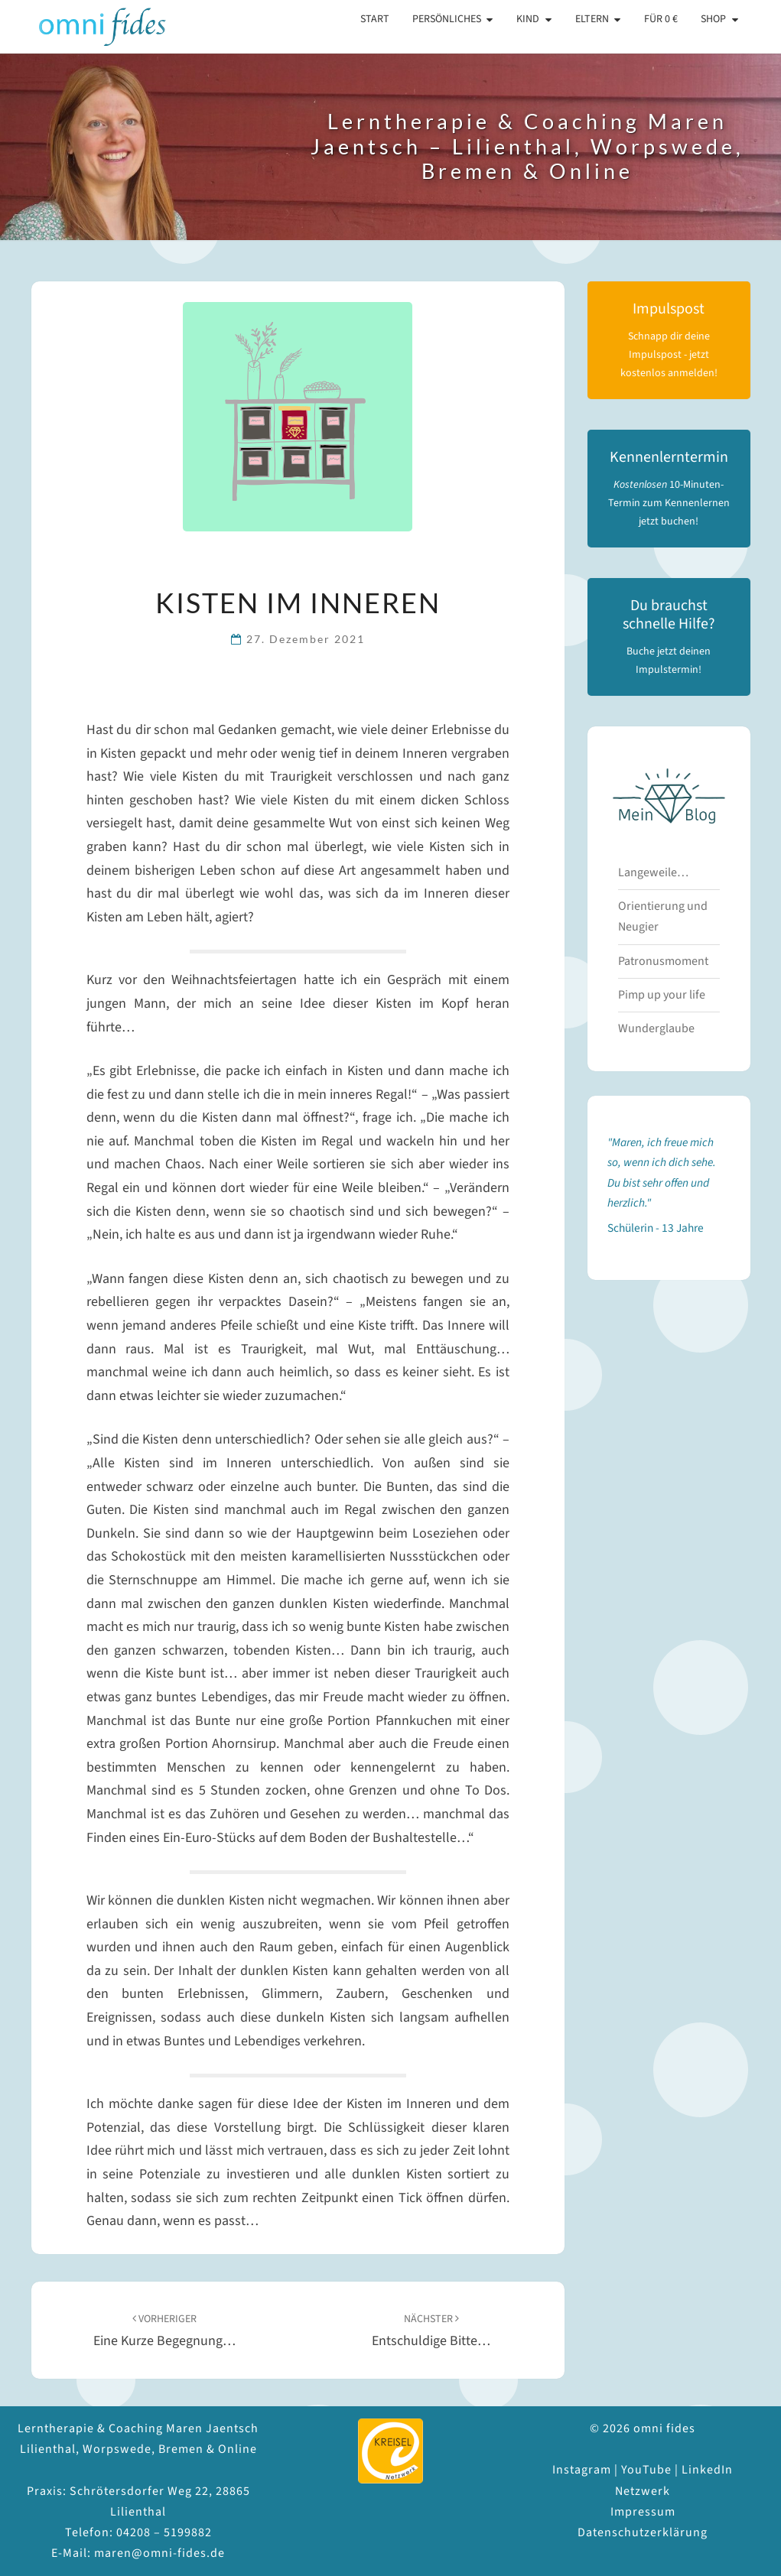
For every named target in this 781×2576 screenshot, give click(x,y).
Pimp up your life (661, 994)
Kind (527, 19)
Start (374, 19)
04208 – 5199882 (164, 2532)
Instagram (581, 2469)
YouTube (646, 2469)
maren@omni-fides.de (159, 2553)
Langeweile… (653, 872)
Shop (713, 19)
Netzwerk (642, 2491)
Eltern (592, 19)
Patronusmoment (663, 961)
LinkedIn (707, 2469)
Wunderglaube (656, 1028)
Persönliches (446, 19)
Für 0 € (661, 19)
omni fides (89, 26)
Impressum (642, 2511)
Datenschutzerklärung (643, 2532)
